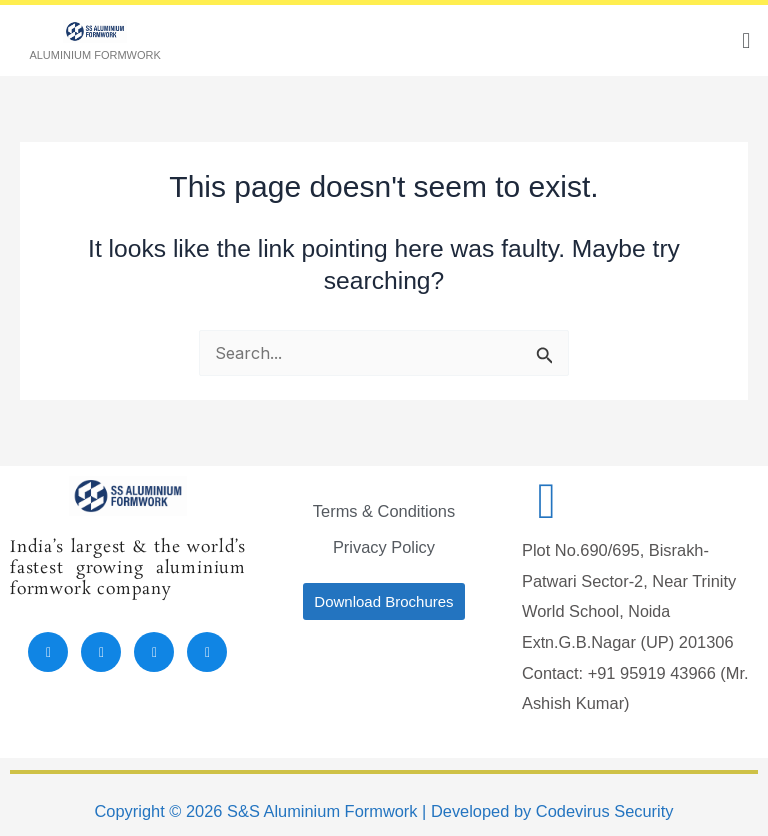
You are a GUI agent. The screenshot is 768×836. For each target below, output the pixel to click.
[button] (746, 40)
